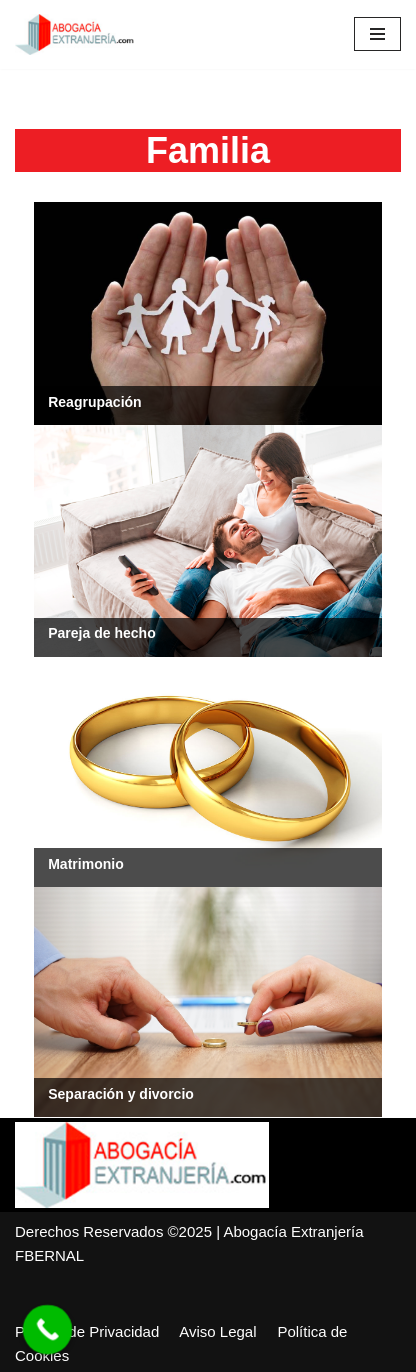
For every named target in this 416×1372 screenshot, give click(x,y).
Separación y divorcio (121, 1094)
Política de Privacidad (87, 1331)
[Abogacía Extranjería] (75, 34)
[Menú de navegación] (377, 34)
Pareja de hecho (102, 633)
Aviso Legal (217, 1331)
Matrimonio (86, 864)
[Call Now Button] (48, 1330)
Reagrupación (94, 402)
